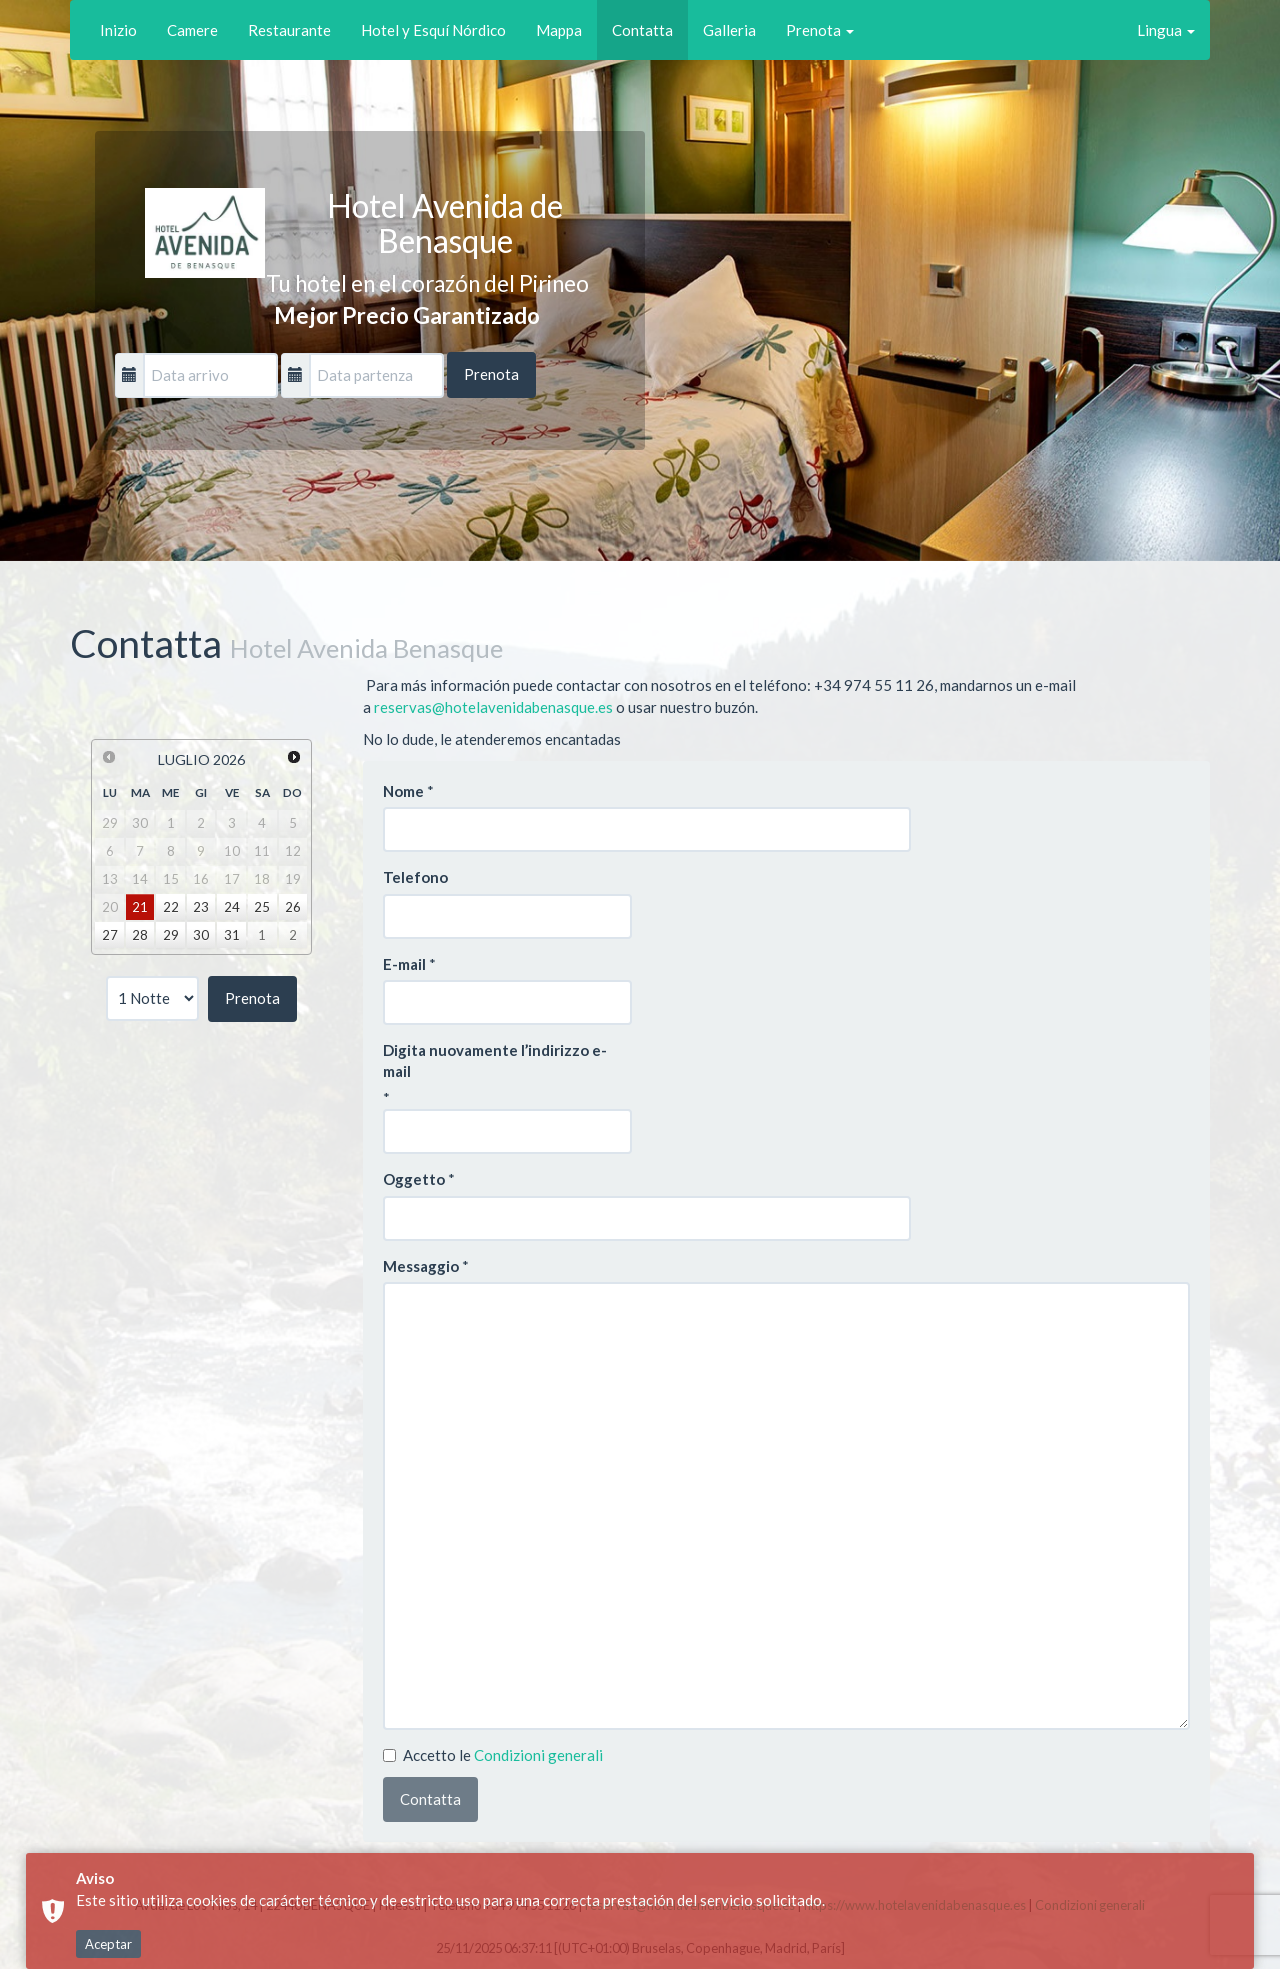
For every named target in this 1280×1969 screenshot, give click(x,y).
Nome (403, 791)
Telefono (415, 877)
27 (110, 935)
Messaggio (421, 1266)
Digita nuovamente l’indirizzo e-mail (495, 1060)
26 (293, 907)
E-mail (404, 964)
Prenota (820, 30)
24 (232, 907)
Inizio (118, 30)
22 (171, 907)
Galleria (729, 30)
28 (140, 935)
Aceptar (108, 1944)
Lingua (1166, 30)
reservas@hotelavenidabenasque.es (493, 707)
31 (232, 935)
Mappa (559, 30)
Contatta (642, 30)
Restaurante (289, 30)
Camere (192, 30)
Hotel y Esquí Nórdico (433, 30)
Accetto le (493, 1755)
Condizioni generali (538, 1755)
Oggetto (414, 1179)
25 (262, 907)
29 (171, 935)
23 (201, 907)
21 (140, 907)
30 (201, 935)
